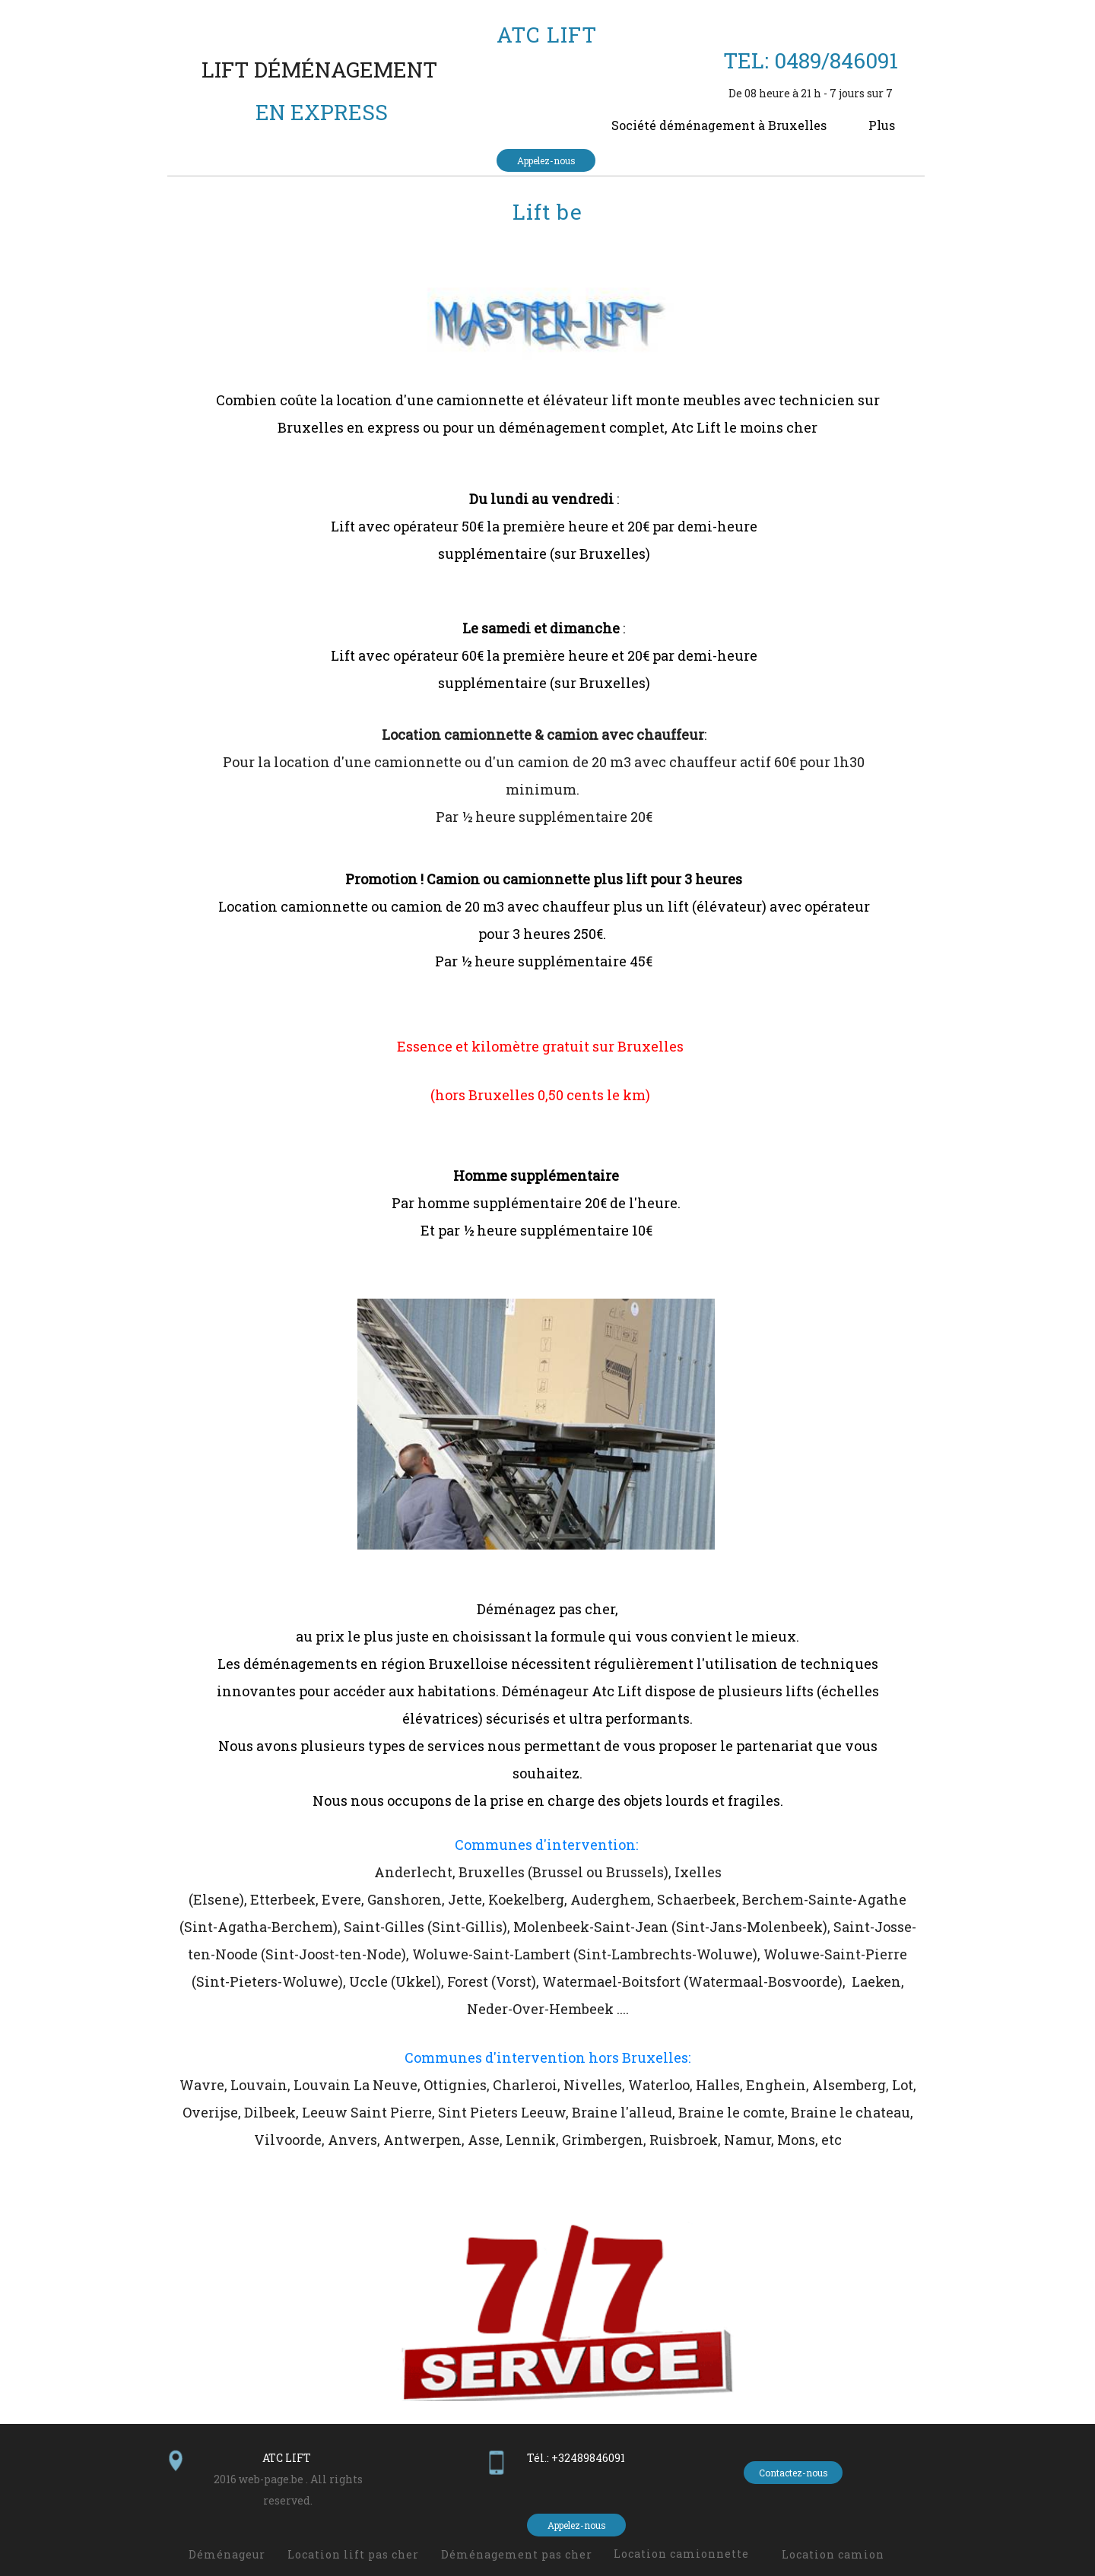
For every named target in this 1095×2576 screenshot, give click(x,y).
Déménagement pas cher (516, 2554)
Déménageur (227, 2554)
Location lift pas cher (353, 2554)
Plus (881, 125)
